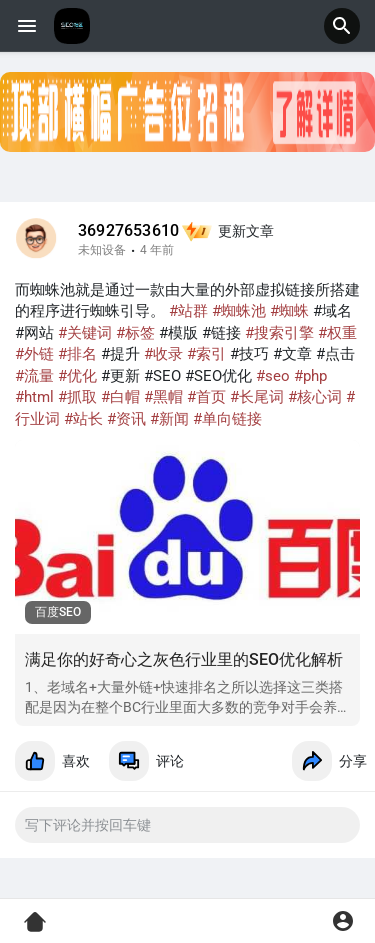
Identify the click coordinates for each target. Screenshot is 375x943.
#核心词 (315, 397)
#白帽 (120, 397)
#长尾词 (257, 397)
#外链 (34, 354)
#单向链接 (227, 419)
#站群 (188, 311)
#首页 (206, 397)
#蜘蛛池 (239, 311)
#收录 (163, 354)
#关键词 (85, 333)
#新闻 (169, 419)
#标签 (135, 333)
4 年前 (157, 250)
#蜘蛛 (289, 311)
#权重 (337, 333)
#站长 (83, 419)
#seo (273, 376)
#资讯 (126, 419)
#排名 (77, 354)
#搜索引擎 (279, 333)
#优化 (77, 376)
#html (34, 397)
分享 (329, 761)
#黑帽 (163, 397)
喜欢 (52, 761)
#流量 (34, 376)
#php (310, 376)
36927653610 (128, 231)
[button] (342, 26)
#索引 (206, 354)
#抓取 (77, 397)
